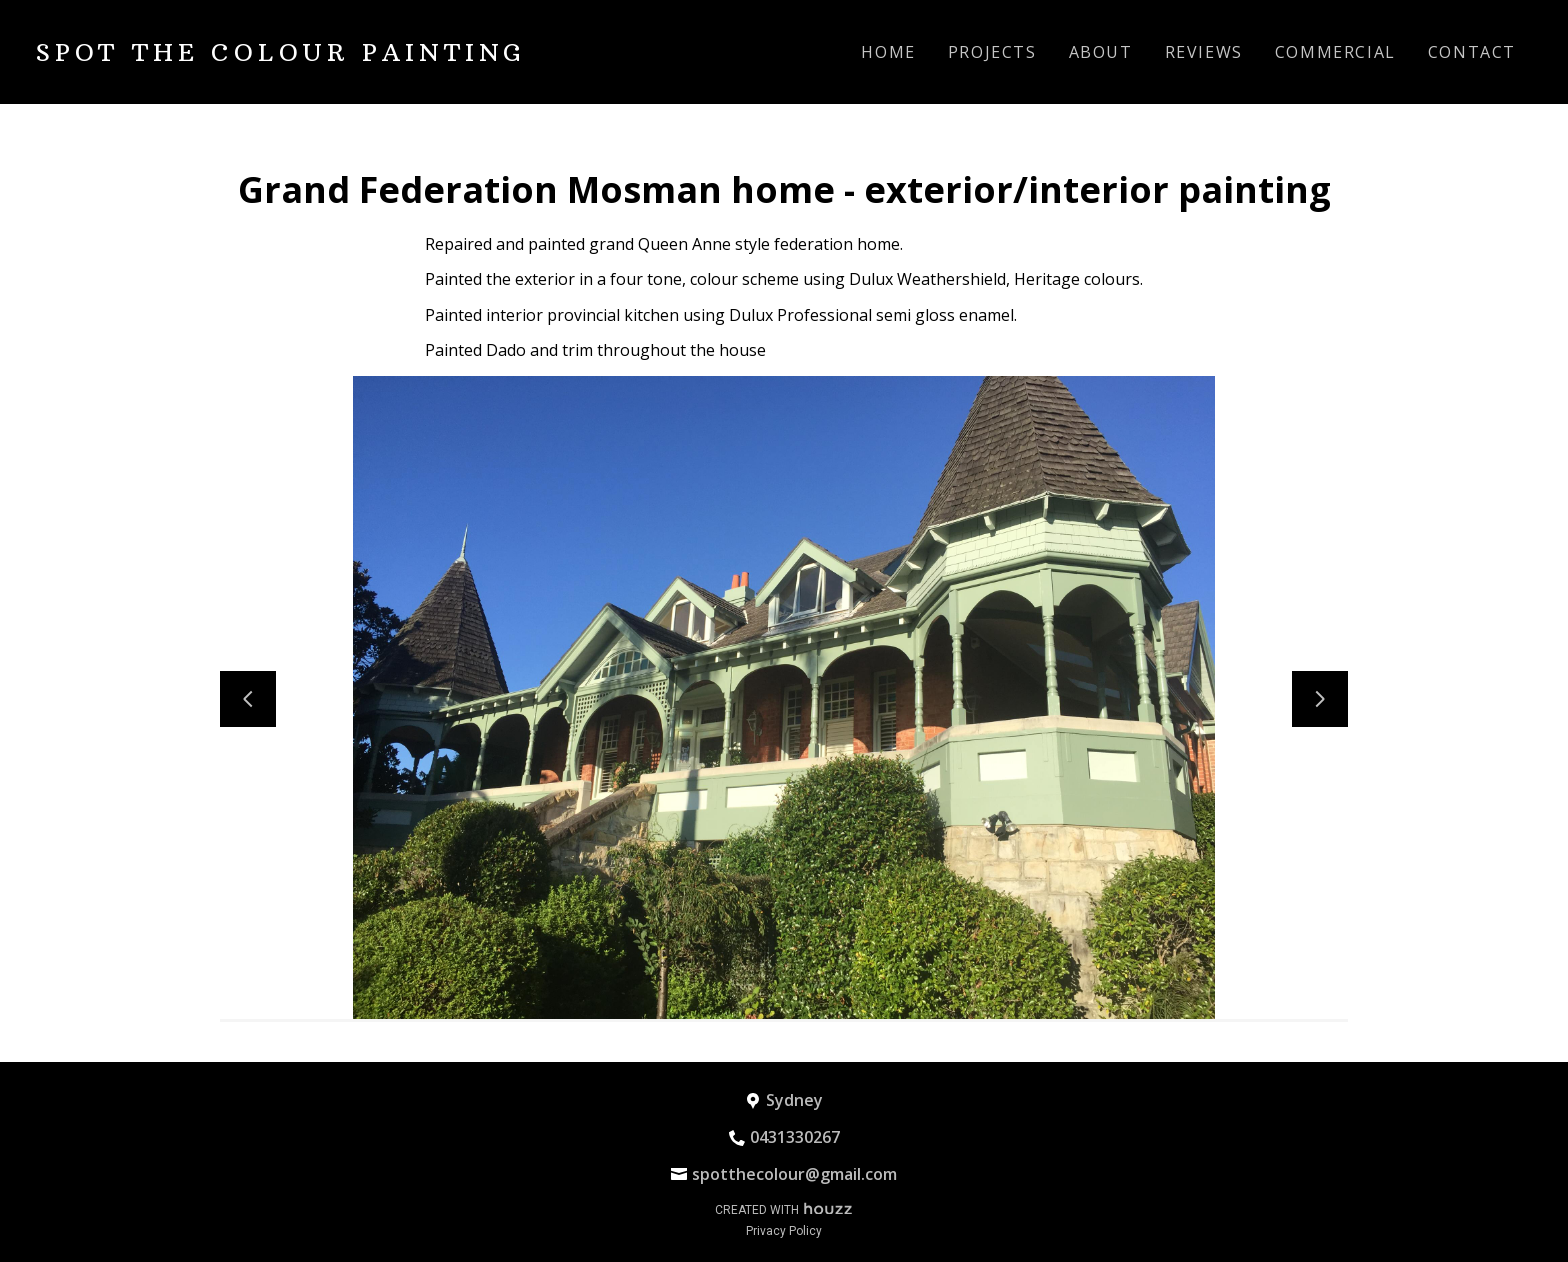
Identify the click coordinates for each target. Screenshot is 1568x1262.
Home (888, 52)
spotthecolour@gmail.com (794, 1174)
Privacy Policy (784, 1231)
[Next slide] (1320, 699)
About (1101, 52)
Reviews (1204, 52)
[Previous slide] (248, 699)
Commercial (1335, 52)
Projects (992, 52)
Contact (1472, 52)
